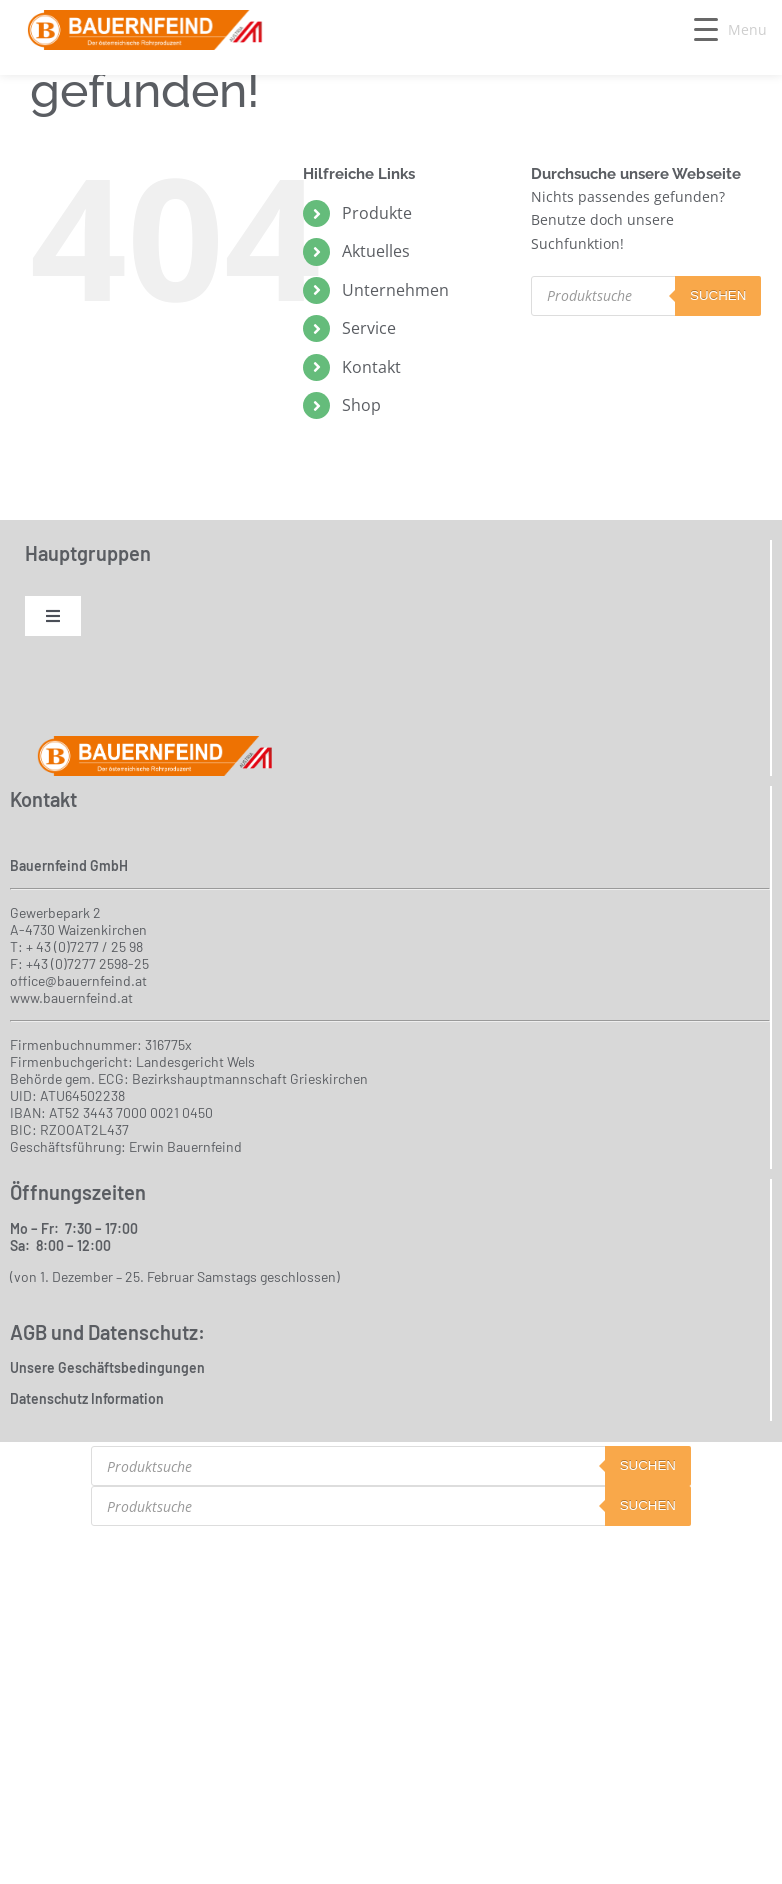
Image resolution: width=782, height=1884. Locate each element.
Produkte (377, 213)
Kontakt (371, 367)
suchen (718, 295)
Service (369, 328)
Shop (361, 405)
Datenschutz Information (87, 1398)
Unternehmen (395, 290)
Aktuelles (376, 251)
